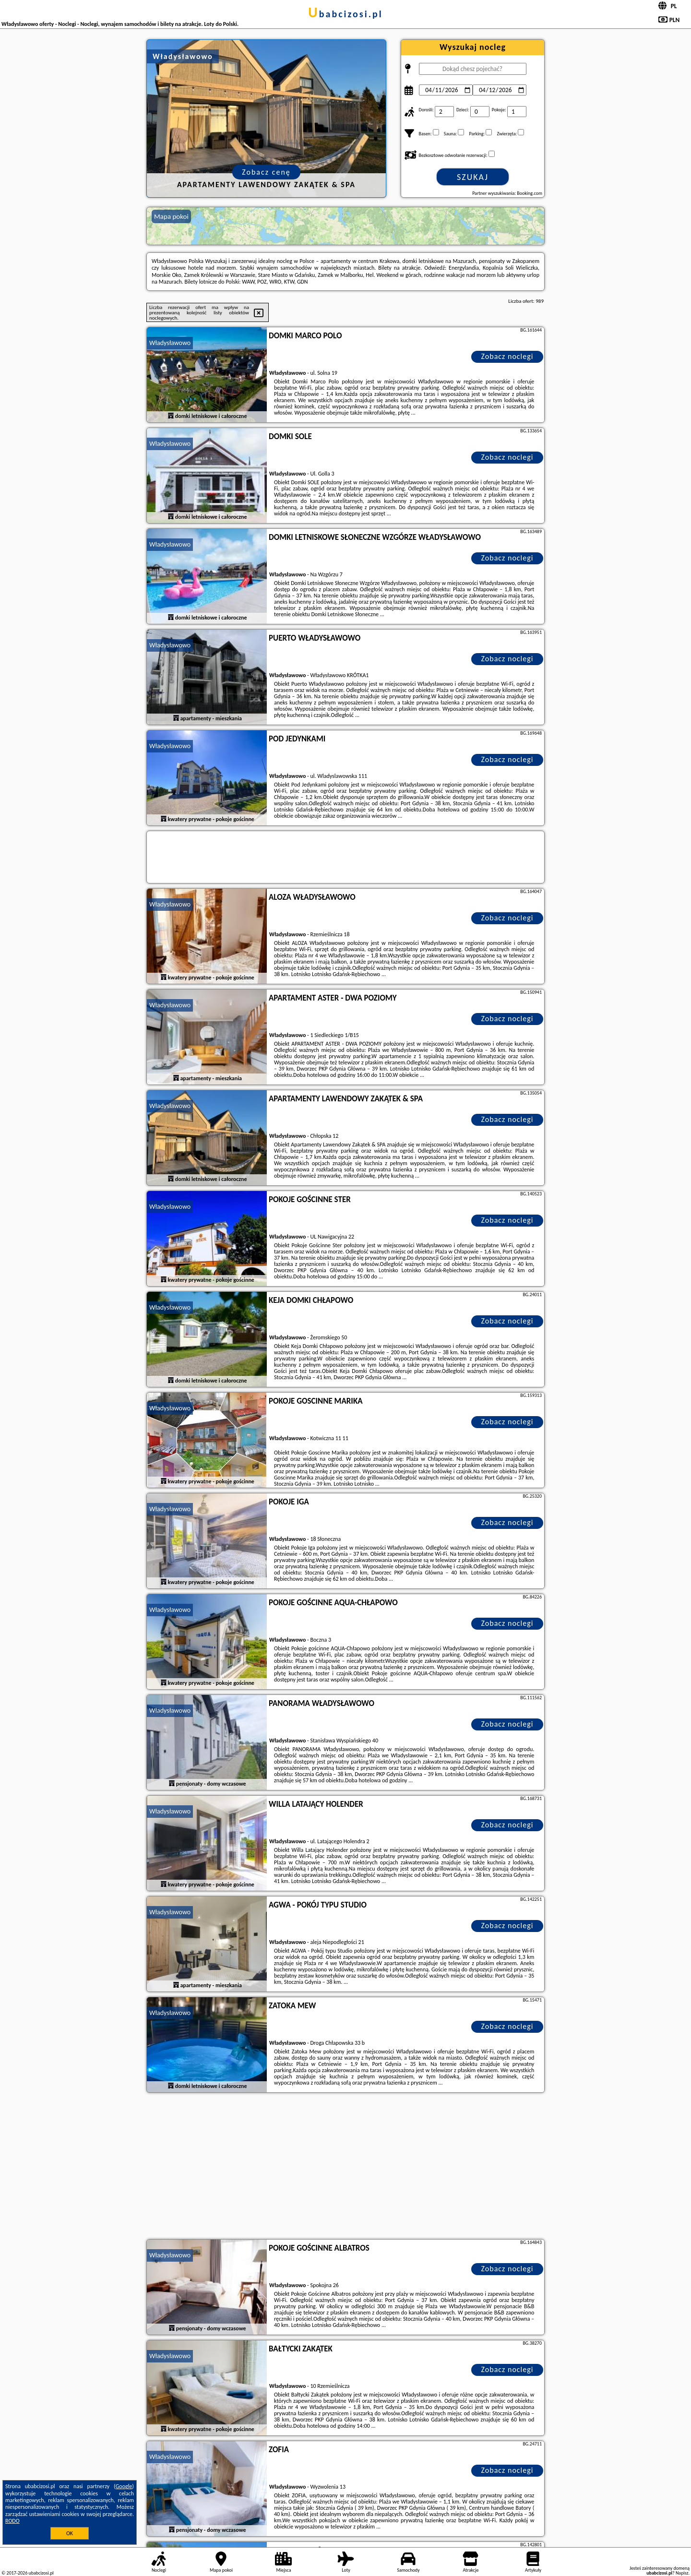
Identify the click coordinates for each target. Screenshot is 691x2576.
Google (124, 2486)
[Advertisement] (345, 2167)
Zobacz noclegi (507, 356)
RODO (12, 2520)
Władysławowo (170, 343)
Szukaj (472, 177)
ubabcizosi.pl (345, 14)
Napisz (682, 2573)
